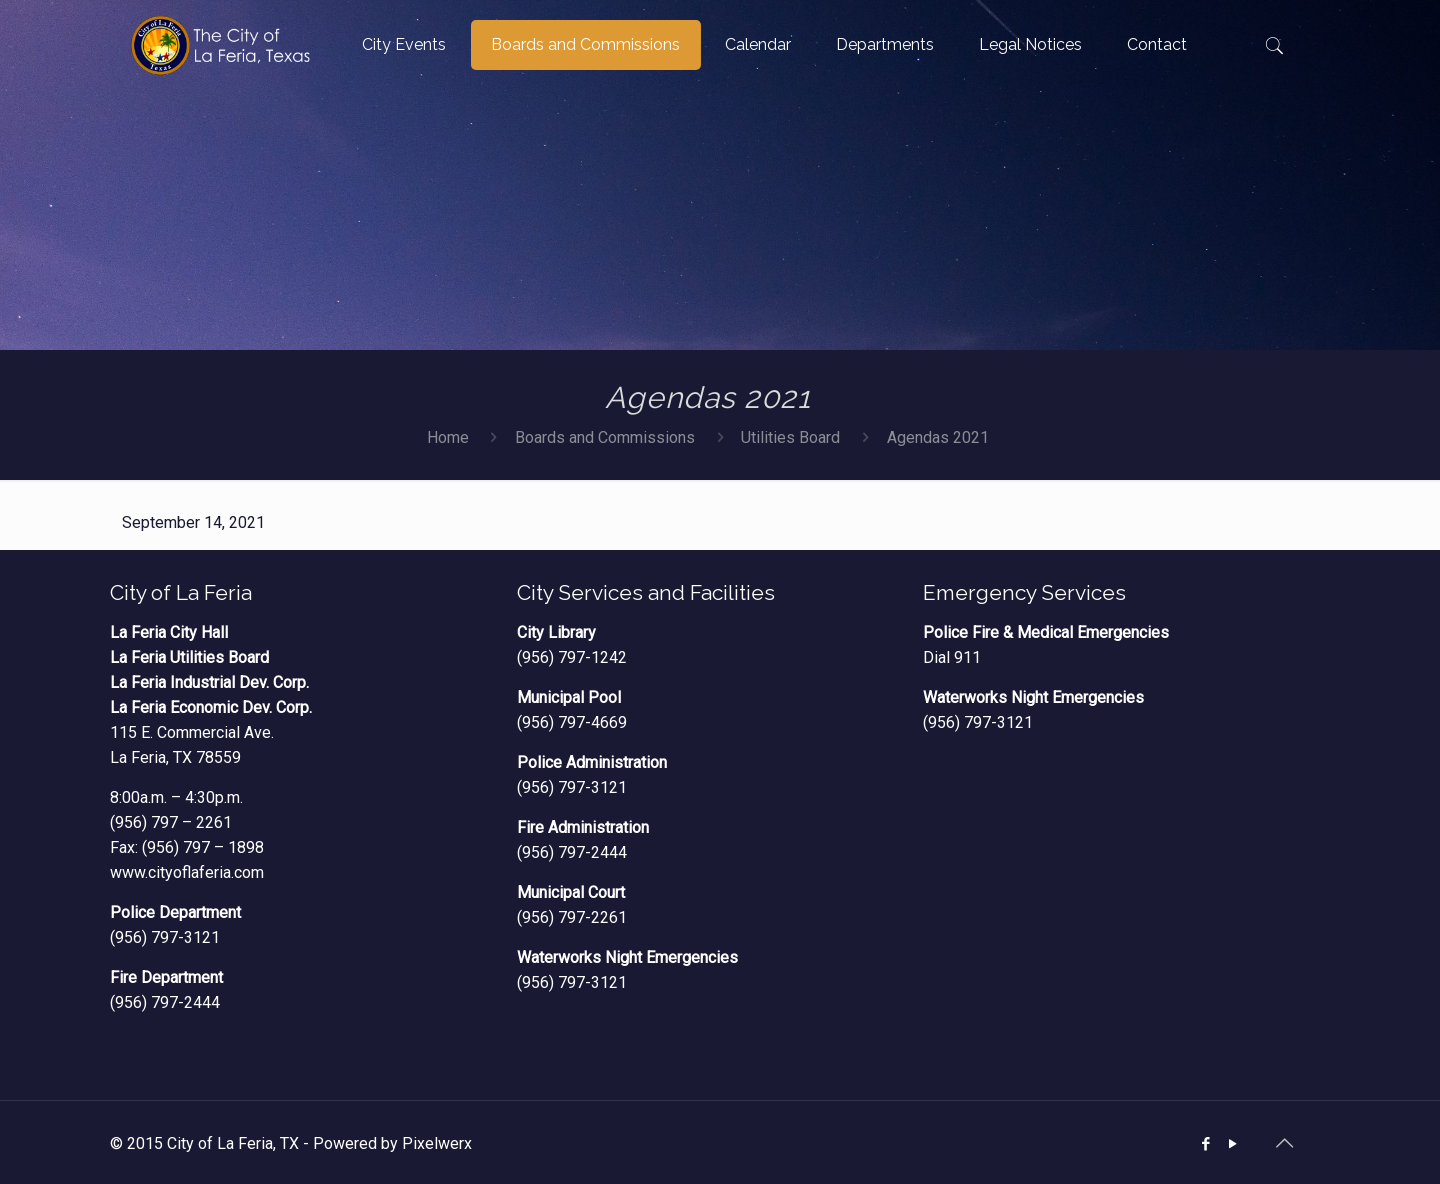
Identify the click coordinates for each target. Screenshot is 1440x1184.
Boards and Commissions (605, 437)
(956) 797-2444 (165, 1002)
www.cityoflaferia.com (187, 872)
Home (448, 437)
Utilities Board (790, 437)
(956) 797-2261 (572, 917)
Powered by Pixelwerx (392, 1143)
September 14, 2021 (193, 522)
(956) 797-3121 (165, 937)
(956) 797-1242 (572, 657)
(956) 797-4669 (572, 722)
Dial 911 (952, 657)
